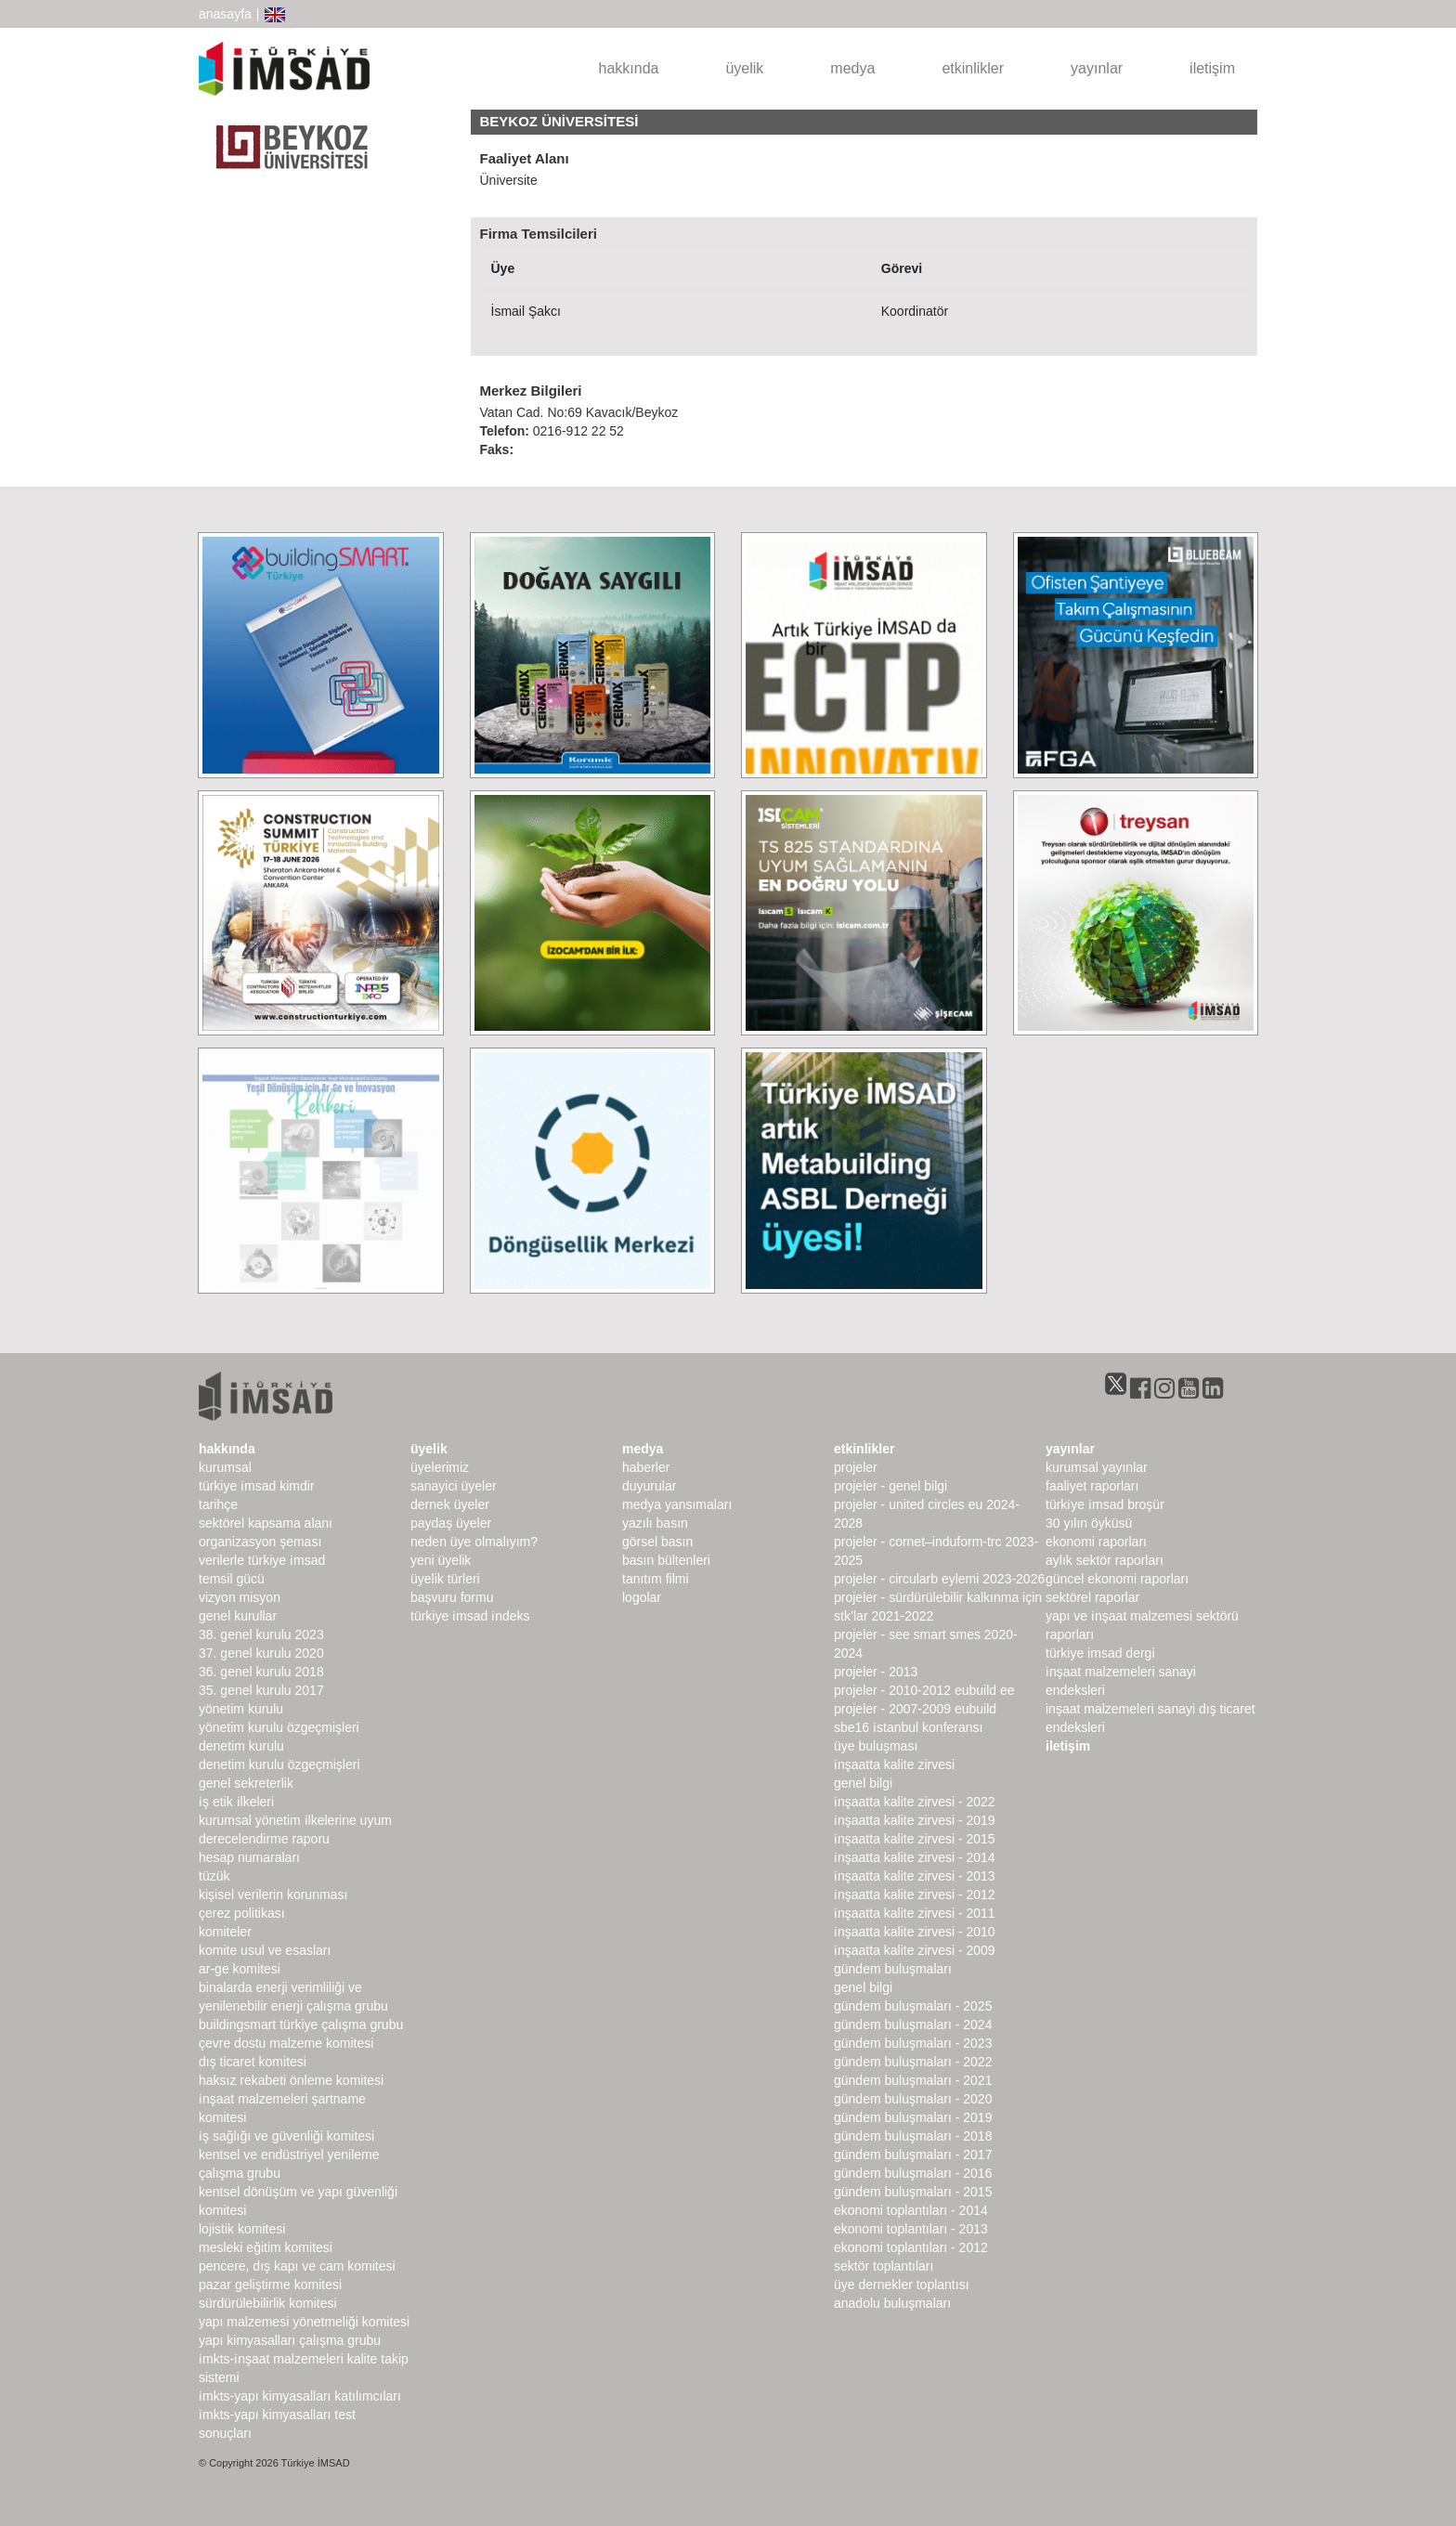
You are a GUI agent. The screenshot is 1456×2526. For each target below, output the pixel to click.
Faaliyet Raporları (1092, 1485)
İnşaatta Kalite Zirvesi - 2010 (914, 1931)
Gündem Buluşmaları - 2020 (913, 2098)
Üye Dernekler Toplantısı (901, 2284)
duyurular (649, 1485)
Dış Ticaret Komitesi (252, 2061)
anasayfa (225, 14)
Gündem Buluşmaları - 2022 (913, 2061)
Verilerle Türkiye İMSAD (262, 1560)
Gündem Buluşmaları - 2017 (913, 2154)
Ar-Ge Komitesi (239, 1968)
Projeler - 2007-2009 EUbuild (915, 1708)
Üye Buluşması (875, 1745)
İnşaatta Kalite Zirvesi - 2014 (914, 1857)
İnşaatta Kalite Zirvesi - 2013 (914, 1875)
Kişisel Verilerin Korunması (273, 1894)
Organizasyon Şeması (260, 1541)
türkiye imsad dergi (1100, 1653)
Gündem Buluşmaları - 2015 (913, 2191)
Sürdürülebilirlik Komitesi (268, 2303)
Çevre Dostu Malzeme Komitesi (286, 2043)
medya (852, 68)
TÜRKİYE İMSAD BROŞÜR (1105, 1504)
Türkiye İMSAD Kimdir (257, 1485)
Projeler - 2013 (875, 1671)
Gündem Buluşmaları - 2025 (913, 2006)
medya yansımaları (677, 1504)
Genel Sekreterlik (246, 1783)
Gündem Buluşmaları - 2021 (913, 2080)
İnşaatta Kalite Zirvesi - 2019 (914, 1820)
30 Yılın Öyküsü (1089, 1523)
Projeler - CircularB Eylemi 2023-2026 (939, 1578)
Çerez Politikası (242, 1913)
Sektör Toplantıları (883, 2266)
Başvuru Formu (451, 1597)
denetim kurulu (241, 1745)
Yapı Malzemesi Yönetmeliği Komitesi (304, 2321)
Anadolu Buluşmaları (892, 2303)
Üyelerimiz (439, 1467)
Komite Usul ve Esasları (265, 1950)
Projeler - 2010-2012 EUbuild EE (924, 1690)
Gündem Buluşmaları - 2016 (913, 2173)
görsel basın (657, 1541)
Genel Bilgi (863, 1783)
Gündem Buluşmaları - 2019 (913, 2117)
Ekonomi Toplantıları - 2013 (911, 2228)
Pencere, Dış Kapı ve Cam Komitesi (297, 2266)
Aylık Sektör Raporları (1105, 1560)
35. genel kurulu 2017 (261, 1690)
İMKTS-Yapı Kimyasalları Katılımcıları (300, 2396)
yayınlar (1097, 68)
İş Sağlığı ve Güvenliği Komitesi (286, 2136)
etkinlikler (973, 68)
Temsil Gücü (232, 1578)
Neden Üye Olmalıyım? (474, 1541)
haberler (646, 1467)
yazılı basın (655, 1523)
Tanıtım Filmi (655, 1578)
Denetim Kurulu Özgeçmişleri (279, 1764)
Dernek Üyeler (449, 1504)
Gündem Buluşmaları (893, 1968)
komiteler (225, 1931)
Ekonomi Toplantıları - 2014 (911, 2210)
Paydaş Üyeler (450, 1523)
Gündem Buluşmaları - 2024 (913, 2024)
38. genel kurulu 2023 (261, 1634)
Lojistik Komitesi (242, 2228)
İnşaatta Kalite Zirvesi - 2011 (914, 1913)
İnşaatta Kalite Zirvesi (894, 1764)
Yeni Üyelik (440, 1560)
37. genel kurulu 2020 (261, 1653)
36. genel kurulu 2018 (261, 1671)
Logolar (641, 1597)
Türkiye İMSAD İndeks (470, 1615)
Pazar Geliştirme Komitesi (270, 2284)
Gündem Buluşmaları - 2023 (913, 2043)
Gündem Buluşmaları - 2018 (913, 2136)
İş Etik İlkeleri (236, 1801)
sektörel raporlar (1092, 1597)
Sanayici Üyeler (453, 1485)
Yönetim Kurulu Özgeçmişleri (279, 1727)
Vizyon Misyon (239, 1597)
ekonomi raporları (1096, 1541)
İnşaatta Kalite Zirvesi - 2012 (914, 1894)
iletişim (1212, 68)
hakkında (629, 68)
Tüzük (214, 1875)
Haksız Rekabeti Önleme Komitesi (291, 2080)
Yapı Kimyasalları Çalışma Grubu (290, 2340)
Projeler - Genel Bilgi (890, 1485)
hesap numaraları (249, 1857)
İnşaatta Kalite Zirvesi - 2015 (914, 1838)
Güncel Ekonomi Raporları (1117, 1578)
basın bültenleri (666, 1560)
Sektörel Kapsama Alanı (265, 1523)
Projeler (856, 1467)
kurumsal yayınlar (1097, 1467)
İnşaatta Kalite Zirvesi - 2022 (914, 1801)
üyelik (744, 68)
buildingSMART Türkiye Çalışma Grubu (301, 2024)
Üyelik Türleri (445, 1578)
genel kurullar (238, 1615)
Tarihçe (218, 1504)
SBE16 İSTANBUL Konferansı (908, 1727)
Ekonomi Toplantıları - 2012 (911, 2247)
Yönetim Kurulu (241, 1708)
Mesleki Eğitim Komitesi (265, 2247)
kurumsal (225, 1467)
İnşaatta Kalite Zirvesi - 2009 (914, 1950)
